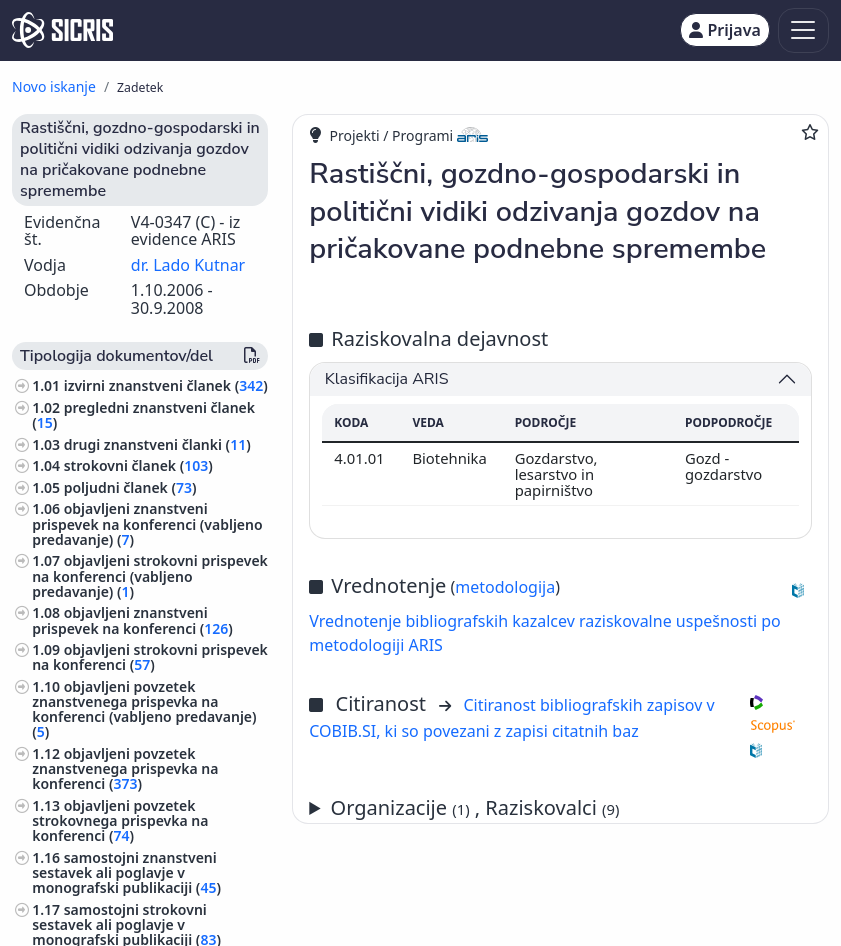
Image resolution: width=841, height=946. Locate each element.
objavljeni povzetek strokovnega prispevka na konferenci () (120, 820)
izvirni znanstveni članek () (166, 385)
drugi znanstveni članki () (157, 444)
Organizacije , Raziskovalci (475, 807)
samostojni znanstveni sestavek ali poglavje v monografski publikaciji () (126, 872)
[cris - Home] (62, 30)
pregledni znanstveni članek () (143, 415)
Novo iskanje (54, 86)
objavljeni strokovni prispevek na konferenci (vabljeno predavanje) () (150, 575)
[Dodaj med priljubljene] (810, 132)
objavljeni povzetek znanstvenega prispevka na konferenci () (125, 768)
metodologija (505, 587)
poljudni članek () (130, 487)
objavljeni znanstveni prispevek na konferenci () (132, 620)
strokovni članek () (138, 465)
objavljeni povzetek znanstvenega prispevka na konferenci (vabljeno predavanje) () (144, 709)
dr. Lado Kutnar (188, 265)
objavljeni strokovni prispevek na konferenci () (150, 657)
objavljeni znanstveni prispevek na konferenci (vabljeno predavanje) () (147, 523)
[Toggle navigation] (803, 30)
